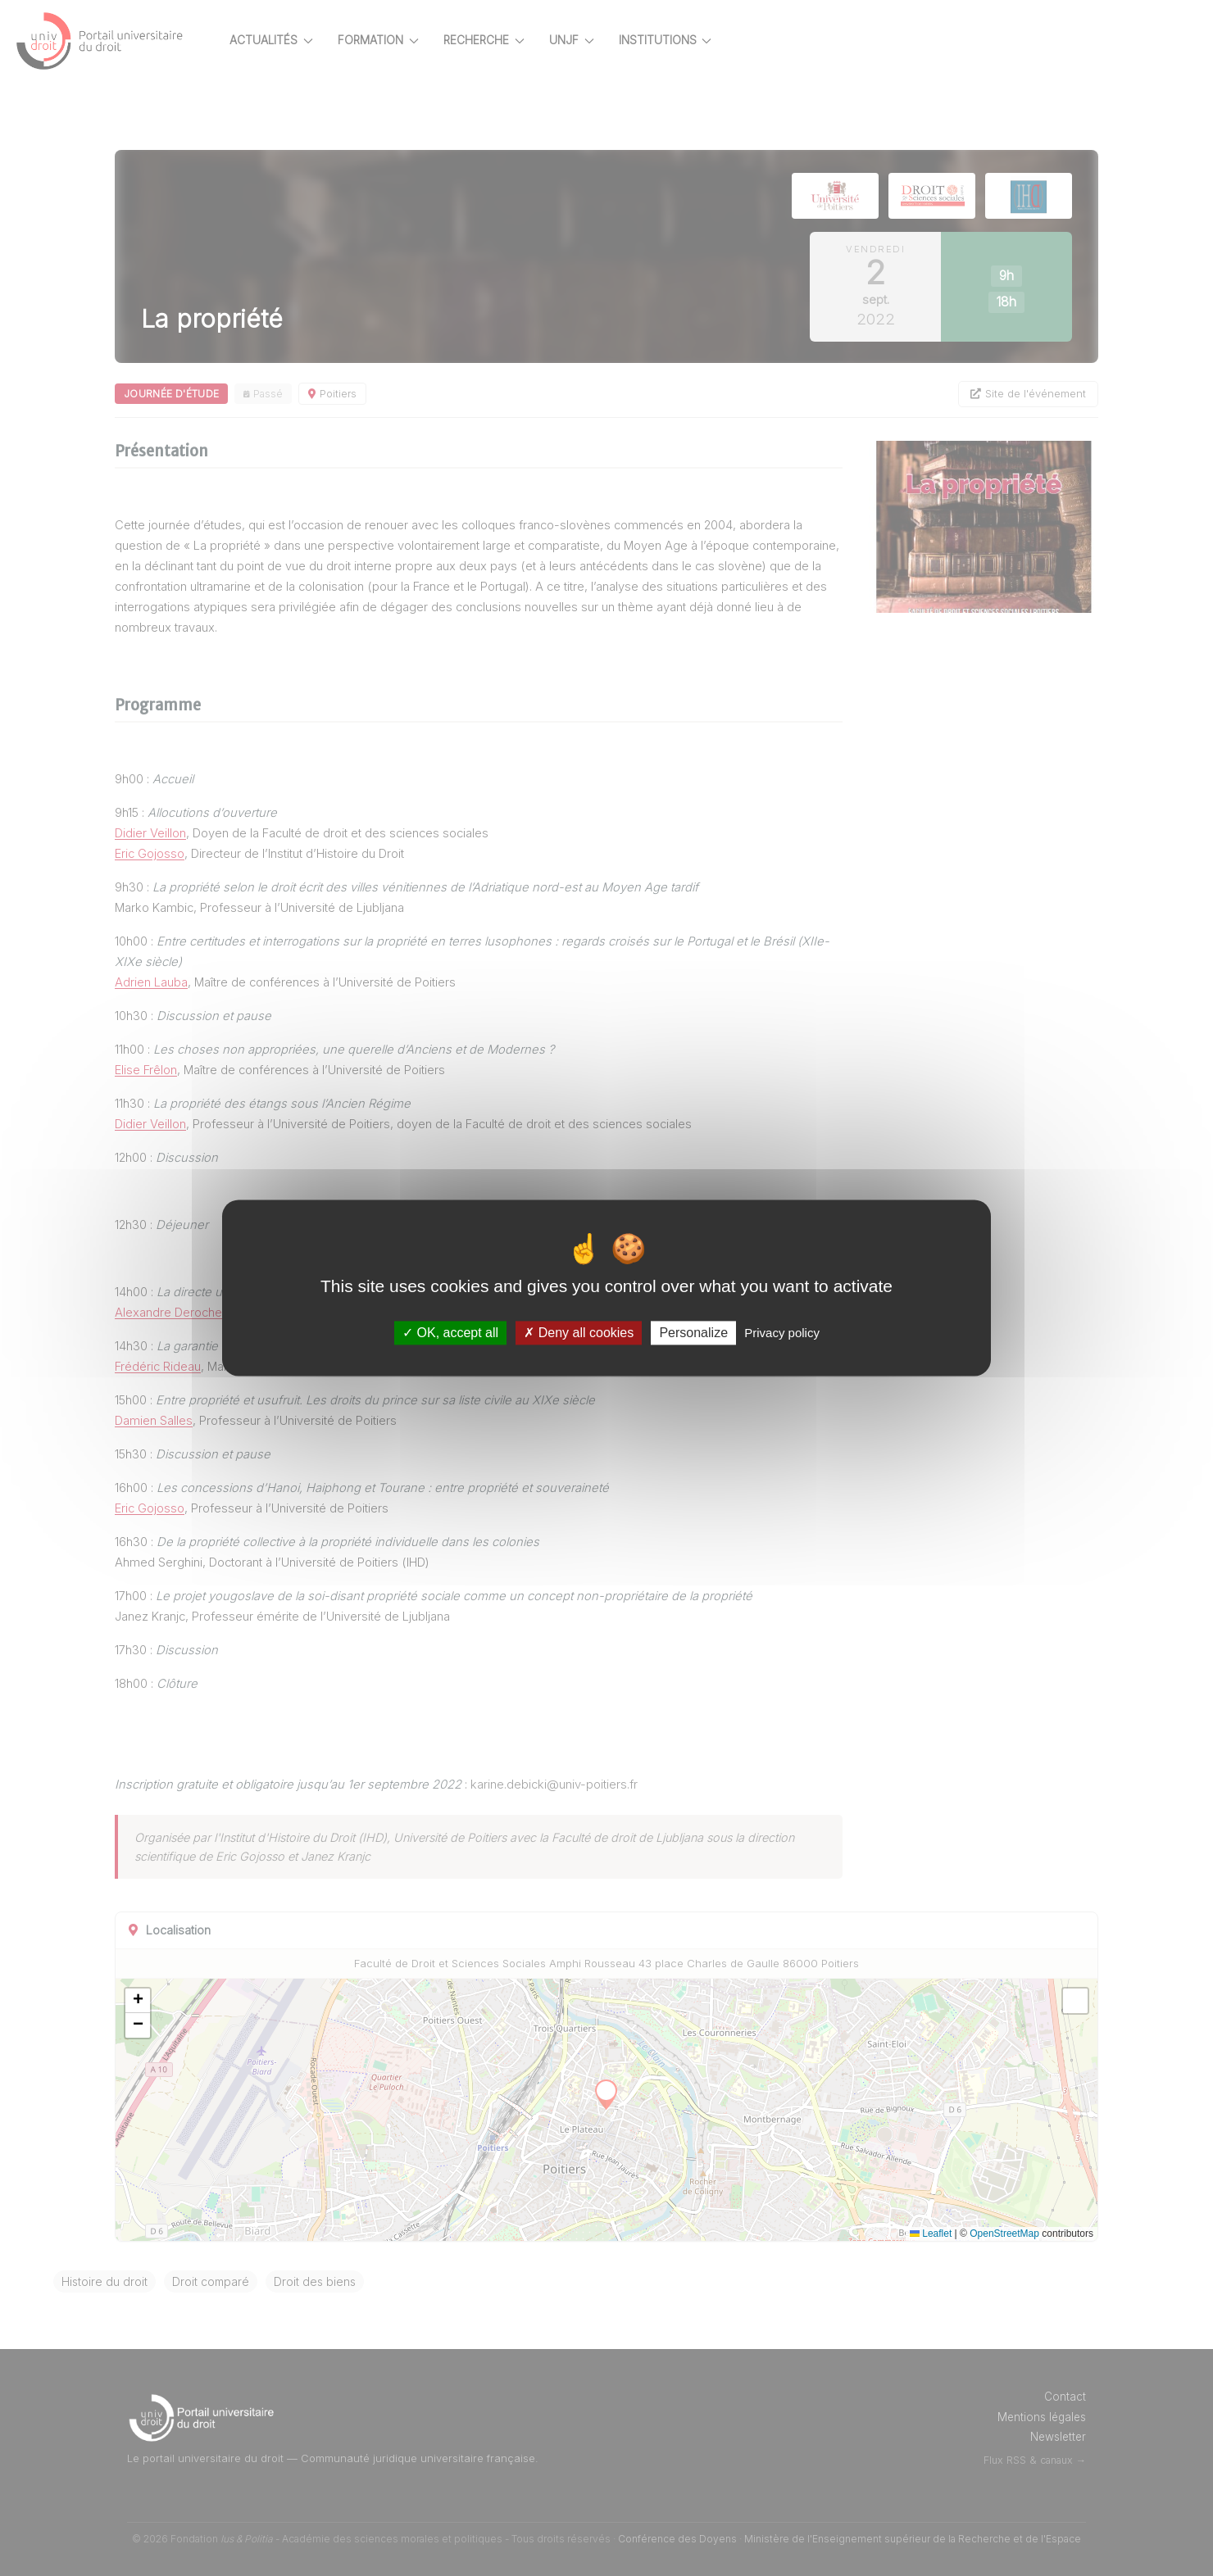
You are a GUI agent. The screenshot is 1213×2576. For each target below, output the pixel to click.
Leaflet (947, 2233)
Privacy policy (782, 1333)
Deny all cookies (579, 1333)
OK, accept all (450, 1333)
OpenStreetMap (1021, 2233)
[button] (178, 2001)
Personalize (693, 1333)
